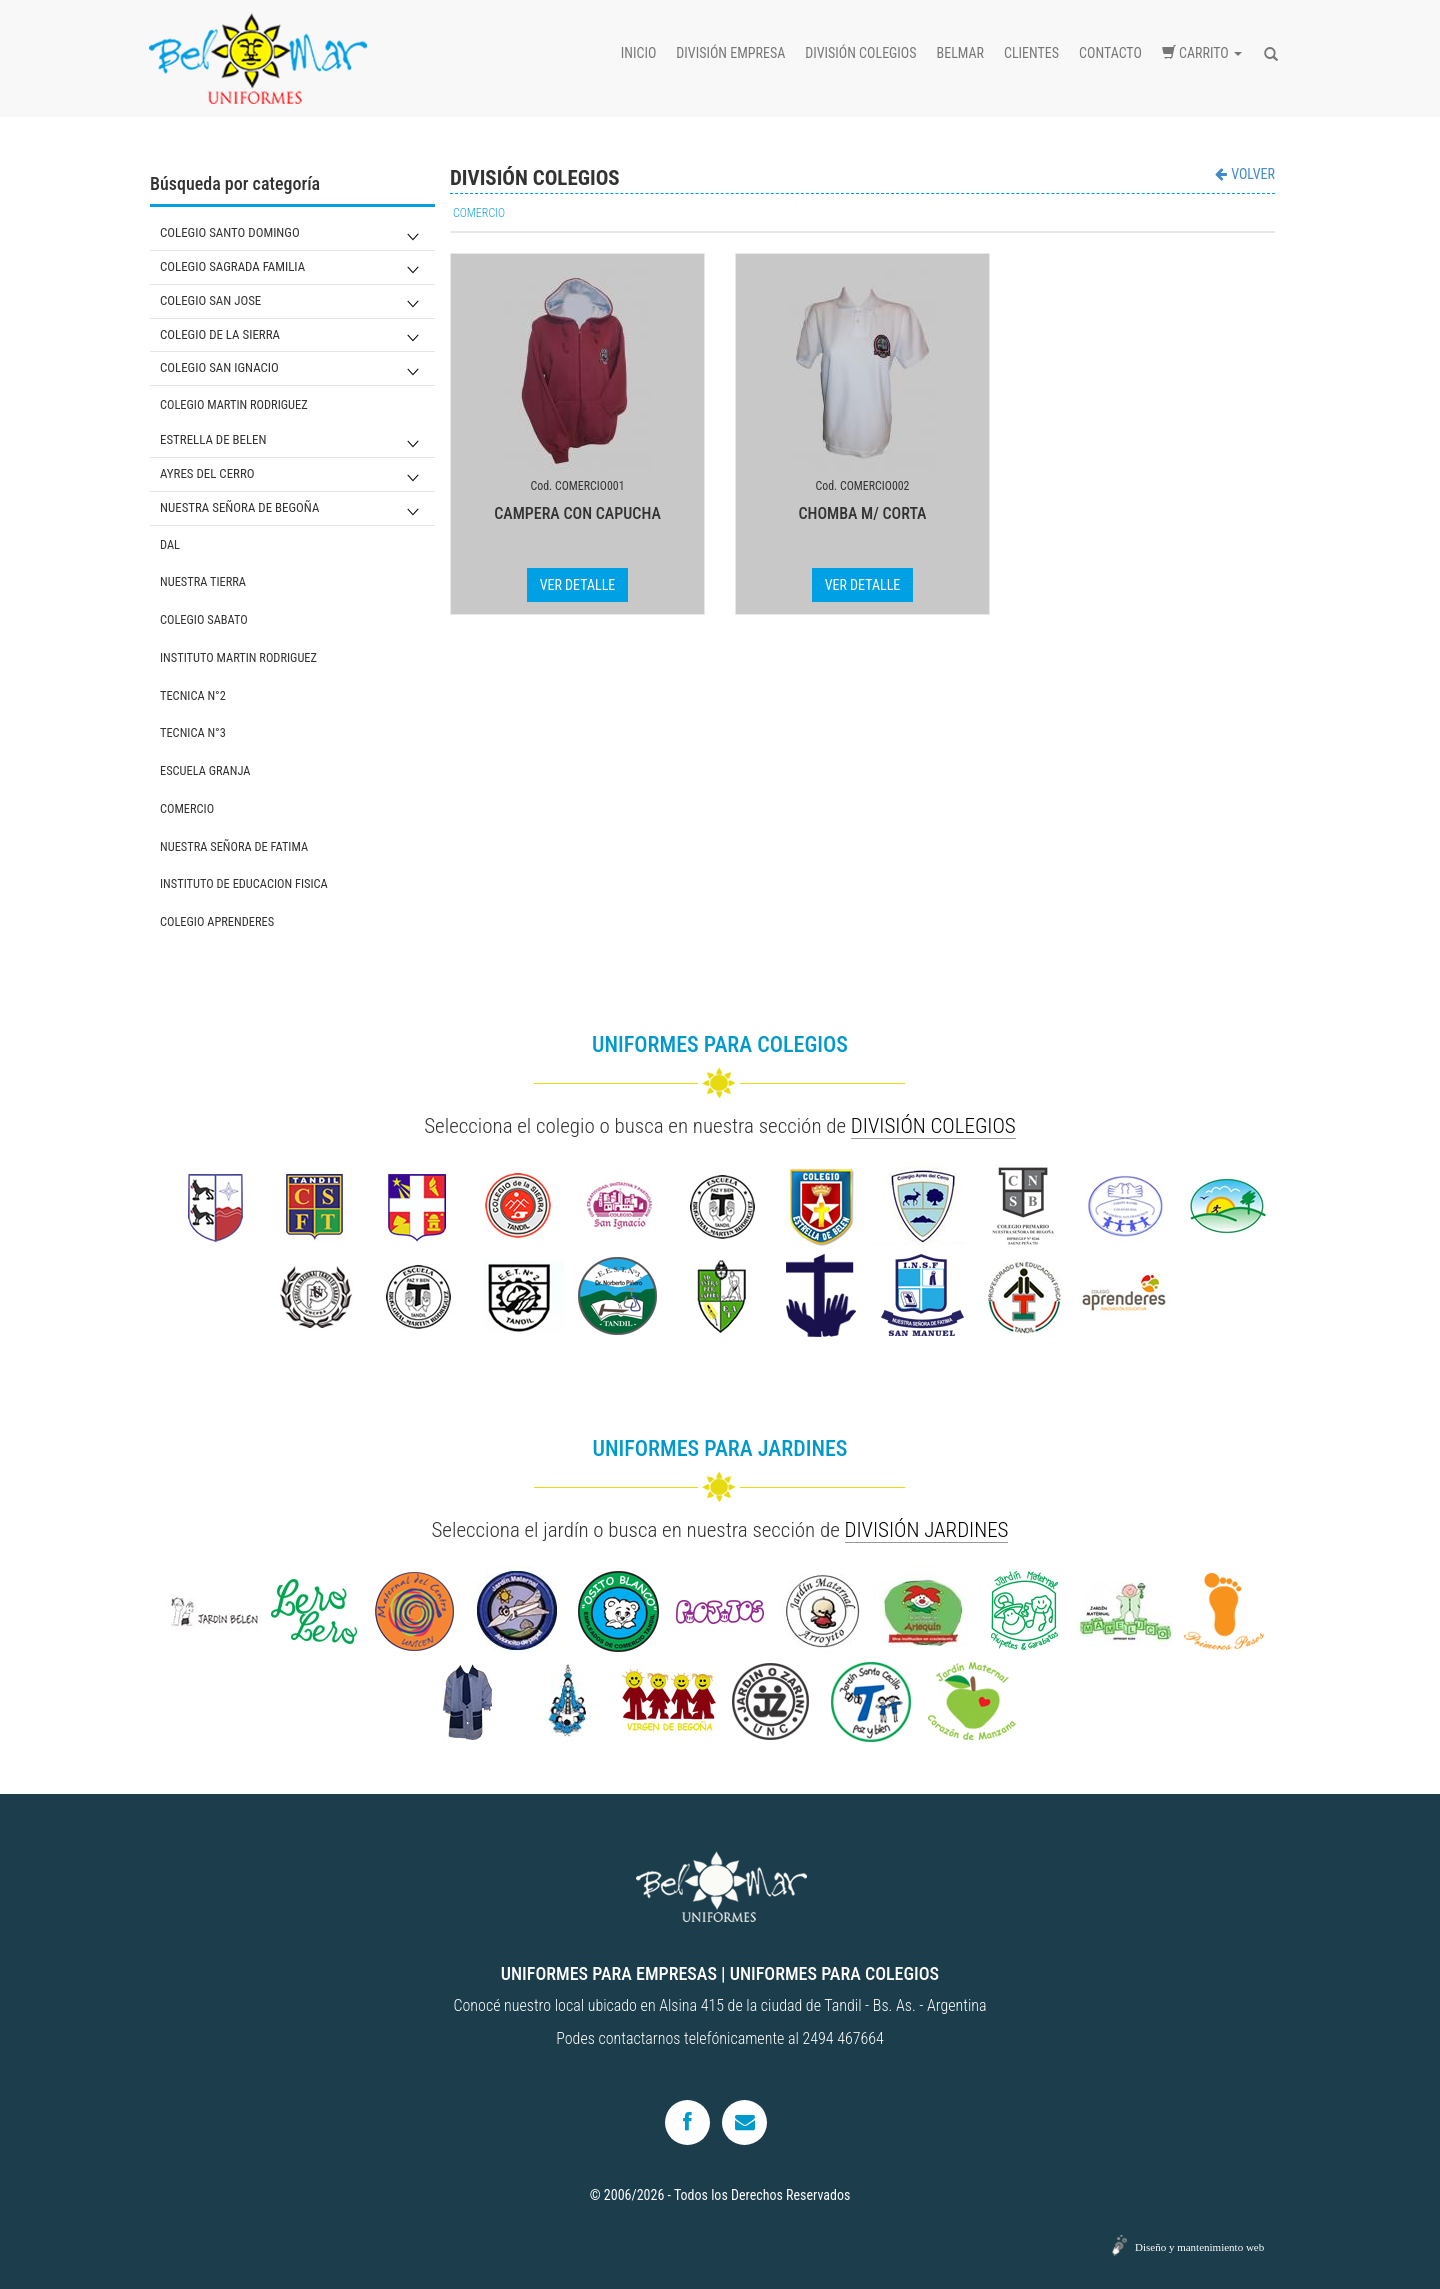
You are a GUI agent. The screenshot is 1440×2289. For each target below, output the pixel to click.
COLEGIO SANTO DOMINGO (230, 232)
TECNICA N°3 (193, 732)
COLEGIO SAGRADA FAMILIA (232, 266)
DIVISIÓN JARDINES (927, 1530)
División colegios (860, 53)
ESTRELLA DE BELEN (213, 439)
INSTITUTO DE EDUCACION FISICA (244, 883)
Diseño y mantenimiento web (1199, 2247)
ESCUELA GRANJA (205, 770)
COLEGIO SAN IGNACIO (219, 367)
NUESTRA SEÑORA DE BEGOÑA (239, 507)
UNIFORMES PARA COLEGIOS (834, 1973)
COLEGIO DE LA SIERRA (220, 334)
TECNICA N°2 (193, 695)
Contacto (1110, 53)
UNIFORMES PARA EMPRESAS (609, 1973)
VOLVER (1245, 174)
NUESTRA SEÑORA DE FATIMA (234, 846)
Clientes (1031, 53)
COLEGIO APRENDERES (217, 921)
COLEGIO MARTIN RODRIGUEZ (234, 404)
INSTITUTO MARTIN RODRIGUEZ (238, 657)
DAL (170, 544)
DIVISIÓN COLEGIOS (933, 1126)
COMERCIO (187, 808)
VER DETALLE (578, 585)
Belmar (960, 53)
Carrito (1202, 53)
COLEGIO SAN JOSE (210, 300)
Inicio (639, 53)
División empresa (730, 53)
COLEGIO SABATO (204, 619)
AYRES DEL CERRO (207, 473)
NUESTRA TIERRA (203, 581)
